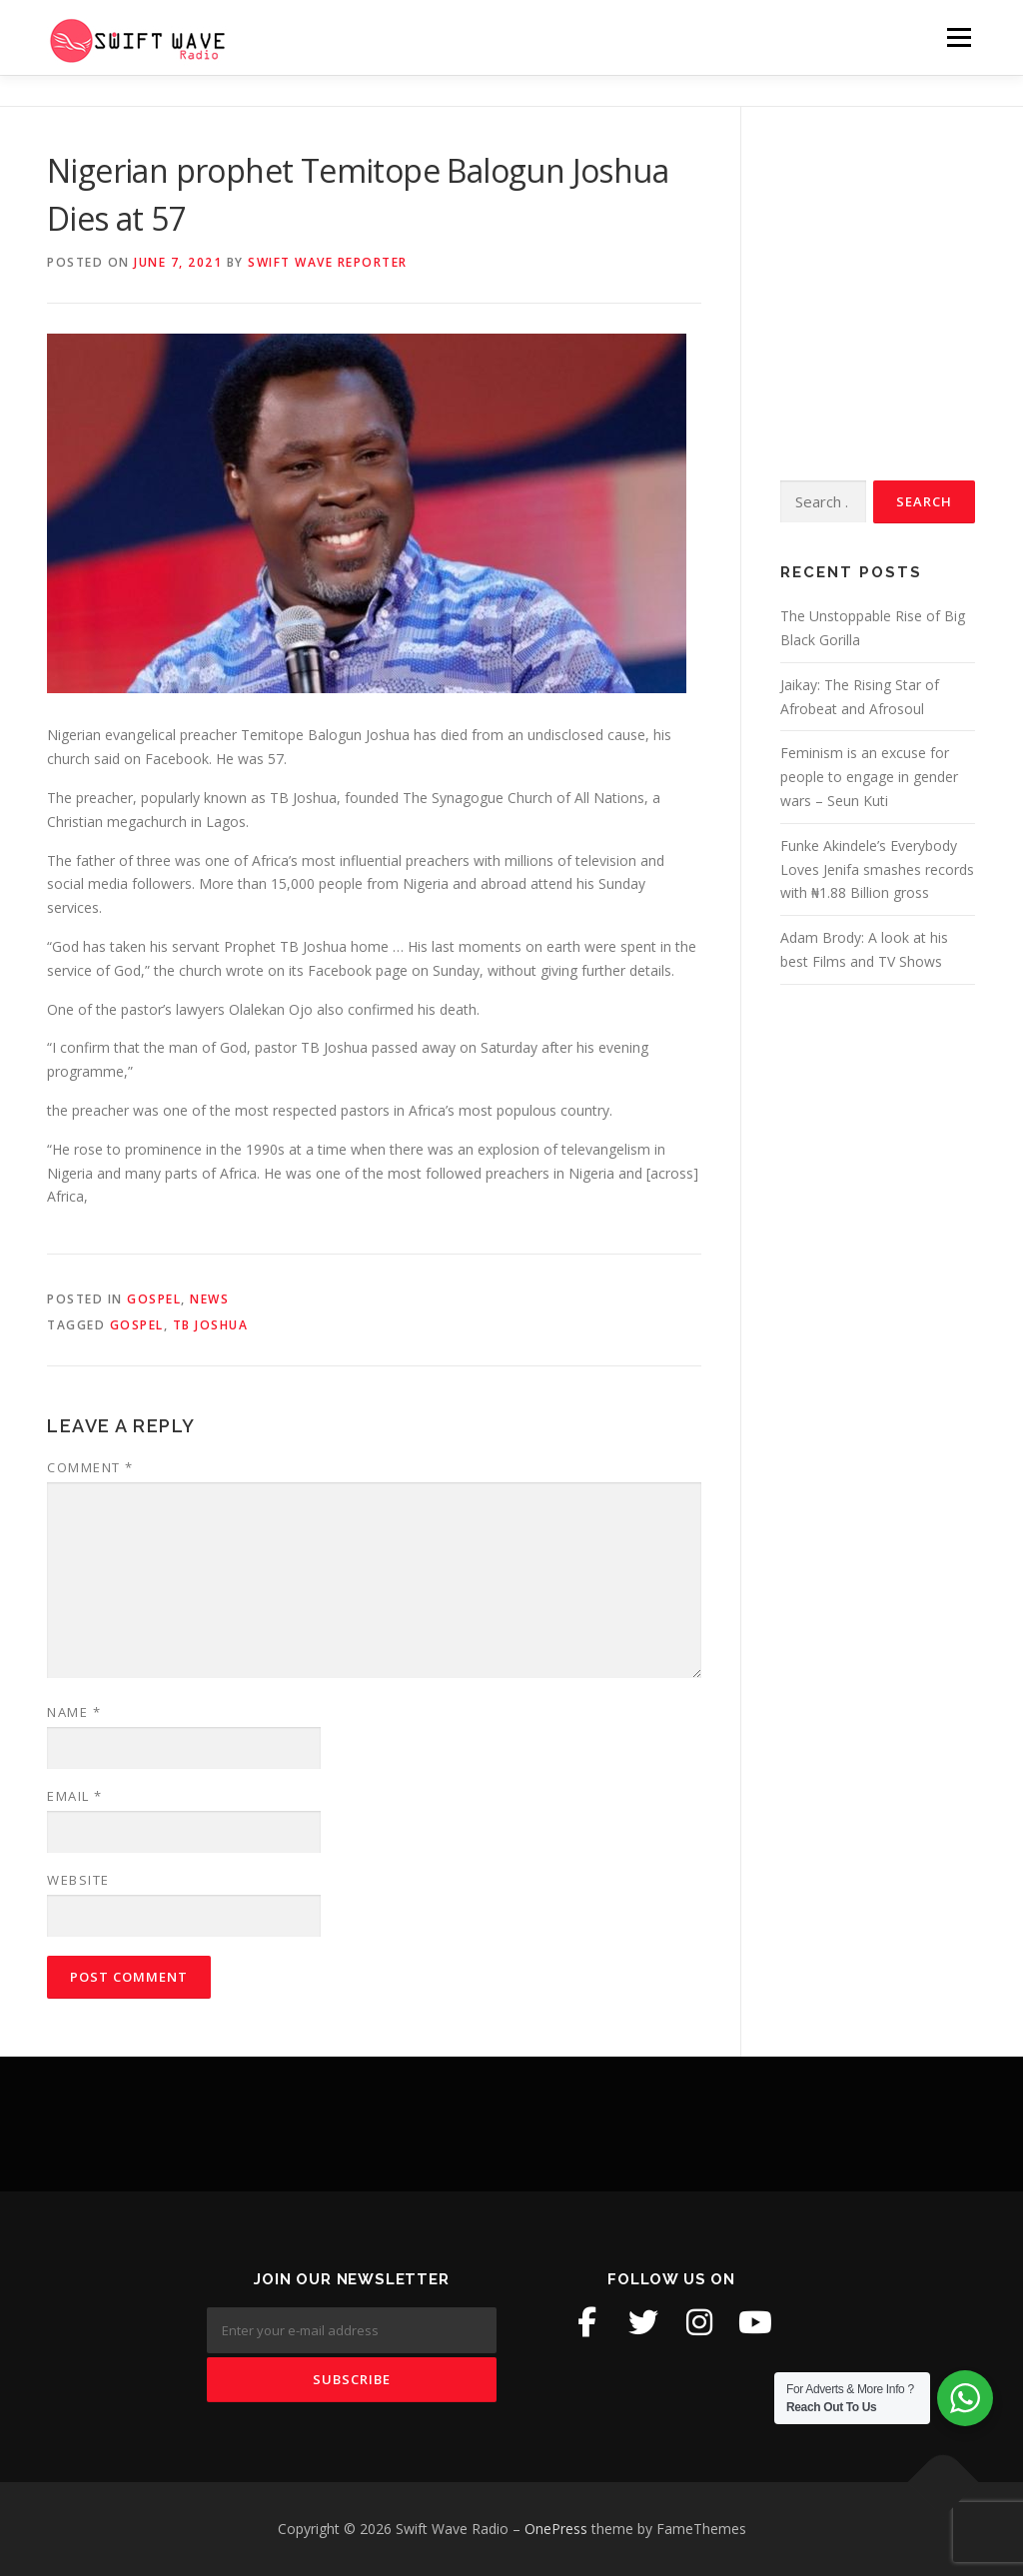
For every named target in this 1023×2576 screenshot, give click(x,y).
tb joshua (211, 1324)
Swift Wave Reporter (328, 262)
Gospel (154, 1298)
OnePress (555, 2528)
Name (74, 1712)
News (209, 1298)
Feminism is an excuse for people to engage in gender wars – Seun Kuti (869, 776)
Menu (958, 37)
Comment (90, 1467)
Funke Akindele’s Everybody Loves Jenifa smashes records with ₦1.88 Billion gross (877, 869)
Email (75, 1796)
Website (78, 1880)
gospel (137, 1324)
